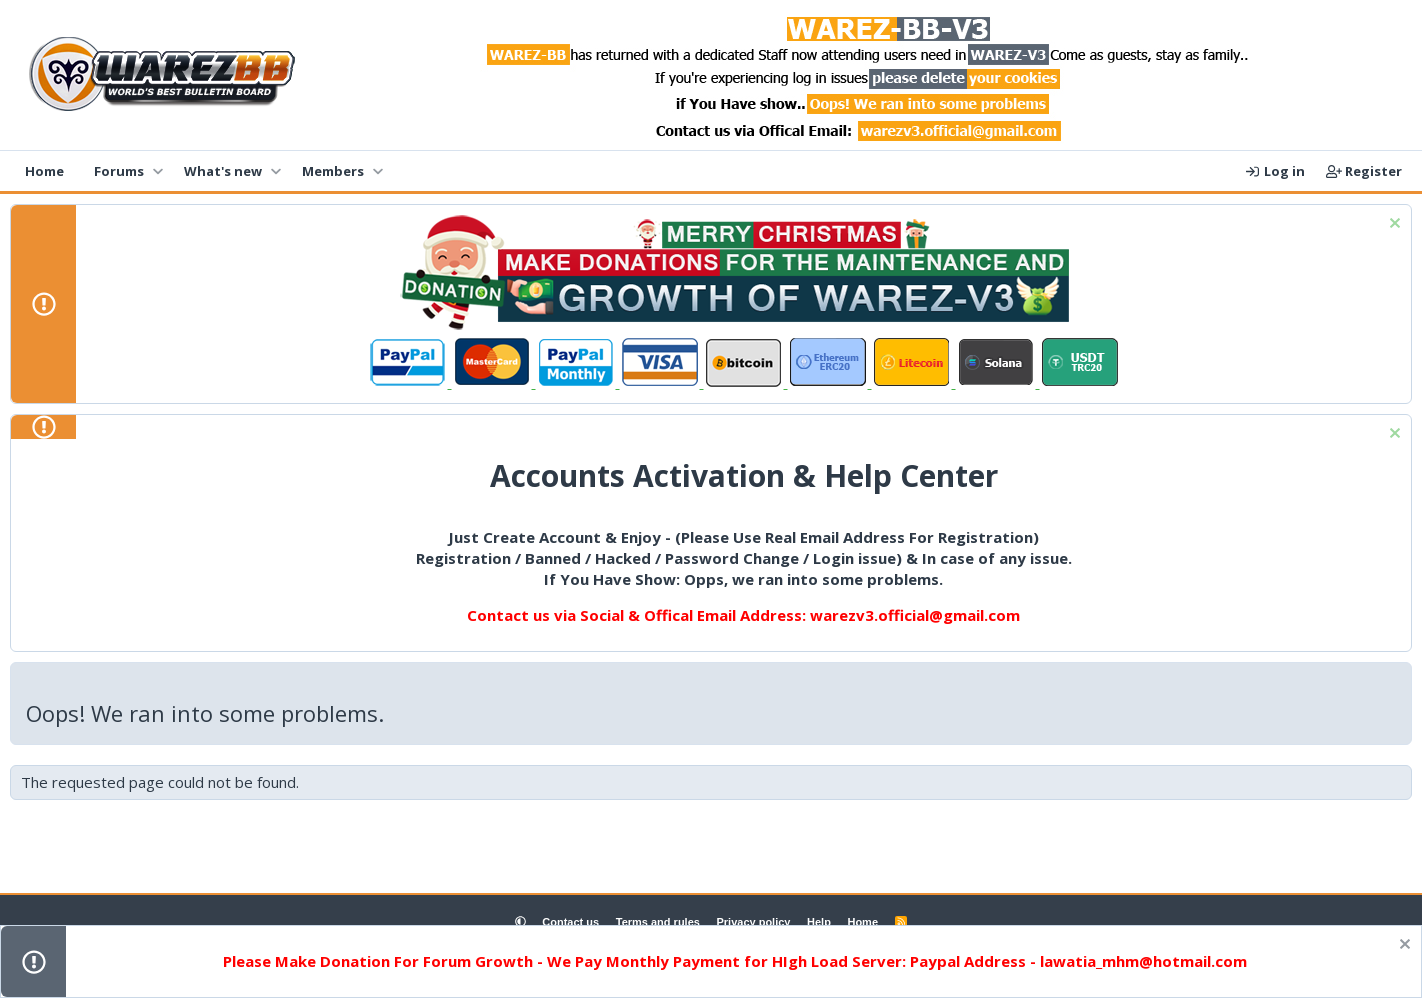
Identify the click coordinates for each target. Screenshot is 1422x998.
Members (333, 171)
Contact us (570, 922)
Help (819, 922)
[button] (157, 171)
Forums (119, 171)
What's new (223, 171)
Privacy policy (753, 922)
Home (44, 171)
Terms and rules (658, 922)
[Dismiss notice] (1392, 225)
